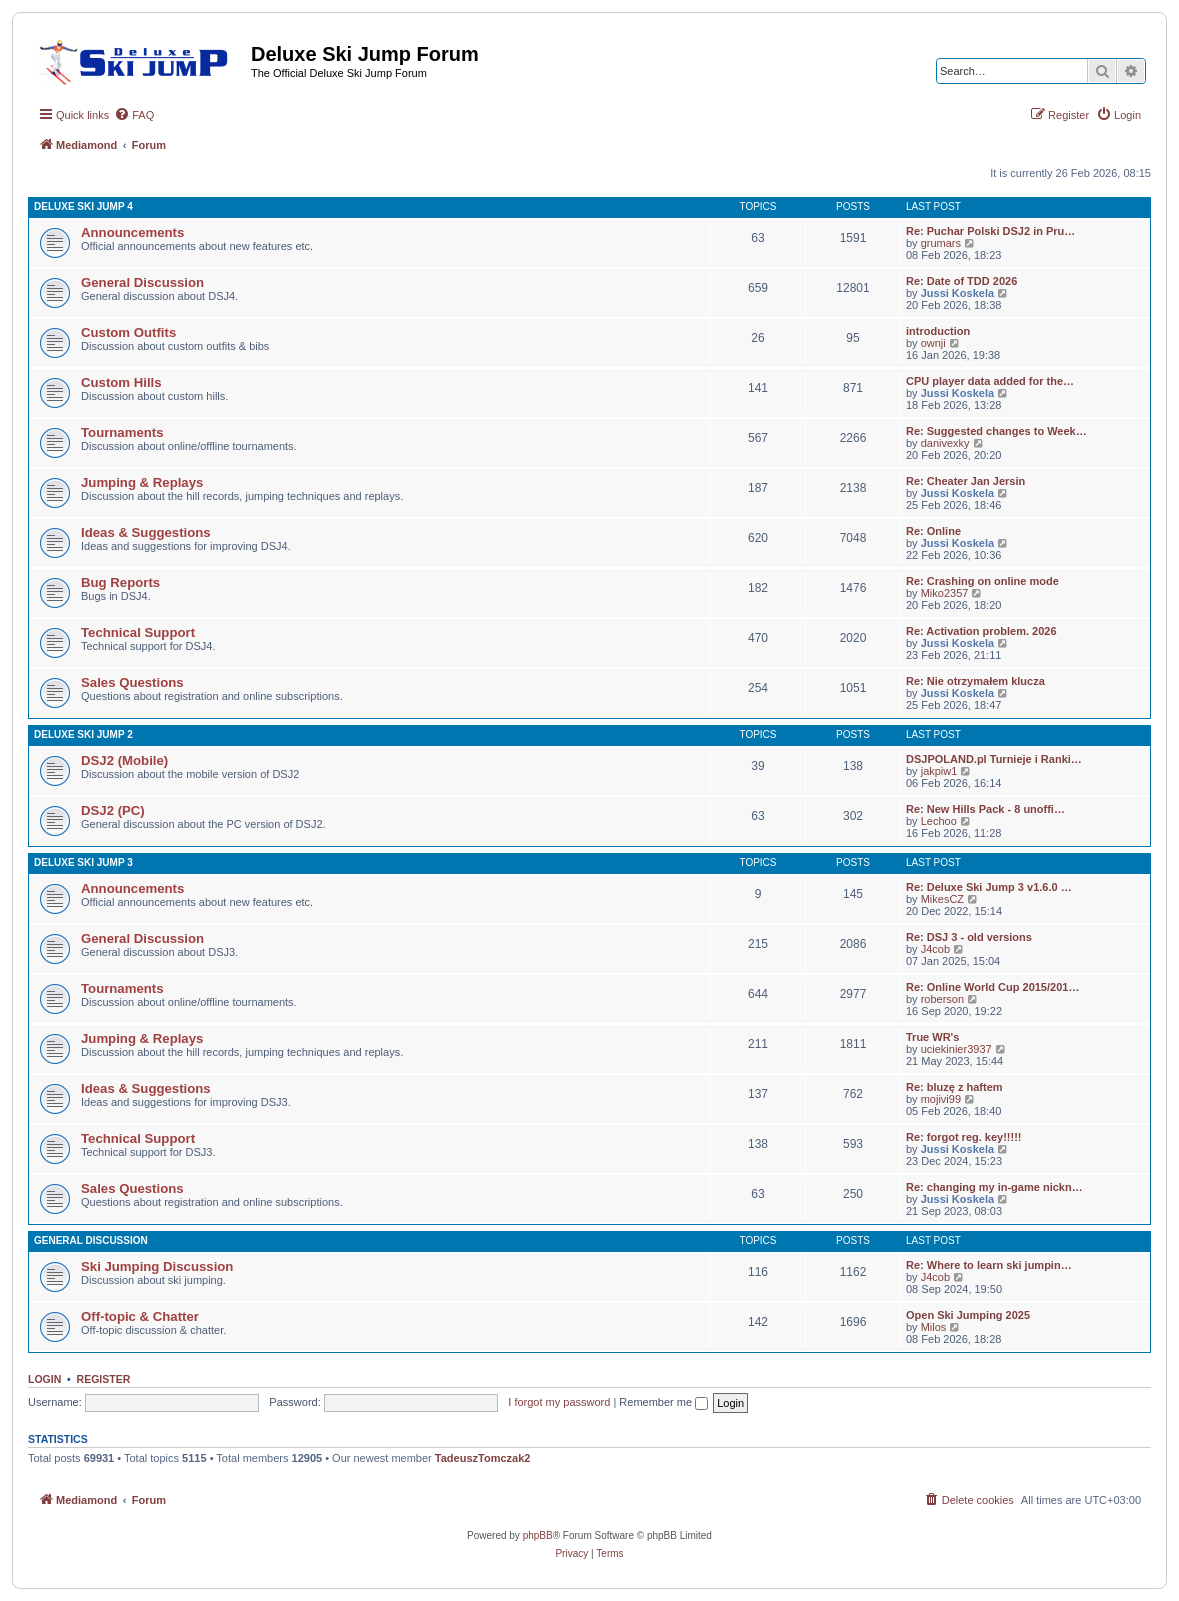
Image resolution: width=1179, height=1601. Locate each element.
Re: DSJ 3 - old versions (969, 937)
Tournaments (122, 432)
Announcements (132, 232)
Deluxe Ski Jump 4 (83, 206)
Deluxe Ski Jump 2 (83, 734)
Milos (934, 1327)
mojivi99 (941, 1099)
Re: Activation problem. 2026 (981, 631)
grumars (941, 243)
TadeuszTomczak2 (483, 1458)
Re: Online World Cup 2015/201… (992, 987)
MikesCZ (942, 899)
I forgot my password (559, 1402)
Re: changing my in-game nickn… (994, 1187)
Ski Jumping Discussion (157, 1266)
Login (44, 1379)
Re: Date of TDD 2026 (961, 281)
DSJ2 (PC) (113, 810)
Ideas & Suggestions (146, 532)
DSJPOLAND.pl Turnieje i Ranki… (994, 759)
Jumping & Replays (142, 482)
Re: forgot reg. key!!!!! (964, 1137)
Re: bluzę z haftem (954, 1087)
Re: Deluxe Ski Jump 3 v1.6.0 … (989, 887)
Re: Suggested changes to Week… (996, 431)
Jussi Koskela (957, 293)
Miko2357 (945, 593)
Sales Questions (132, 682)
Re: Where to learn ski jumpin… (989, 1265)
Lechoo (939, 821)
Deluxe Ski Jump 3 (83, 862)
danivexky (945, 443)
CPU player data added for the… (990, 381)
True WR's (932, 1037)
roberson (942, 999)
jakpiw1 (939, 771)
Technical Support (138, 632)
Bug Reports (120, 582)
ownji (933, 343)
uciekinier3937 (956, 1049)
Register (104, 1379)
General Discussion (142, 282)
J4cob (935, 949)
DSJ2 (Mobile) (124, 760)
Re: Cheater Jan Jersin (965, 481)
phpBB (538, 1535)
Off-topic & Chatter (140, 1316)
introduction (938, 331)
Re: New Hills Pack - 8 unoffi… (985, 809)
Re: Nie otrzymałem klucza (975, 681)
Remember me (663, 1402)
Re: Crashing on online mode (982, 581)
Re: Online (933, 531)
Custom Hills (121, 382)
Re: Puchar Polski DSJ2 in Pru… (990, 231)
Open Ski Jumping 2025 (968, 1315)
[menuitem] (134, 115)
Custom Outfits (128, 332)
